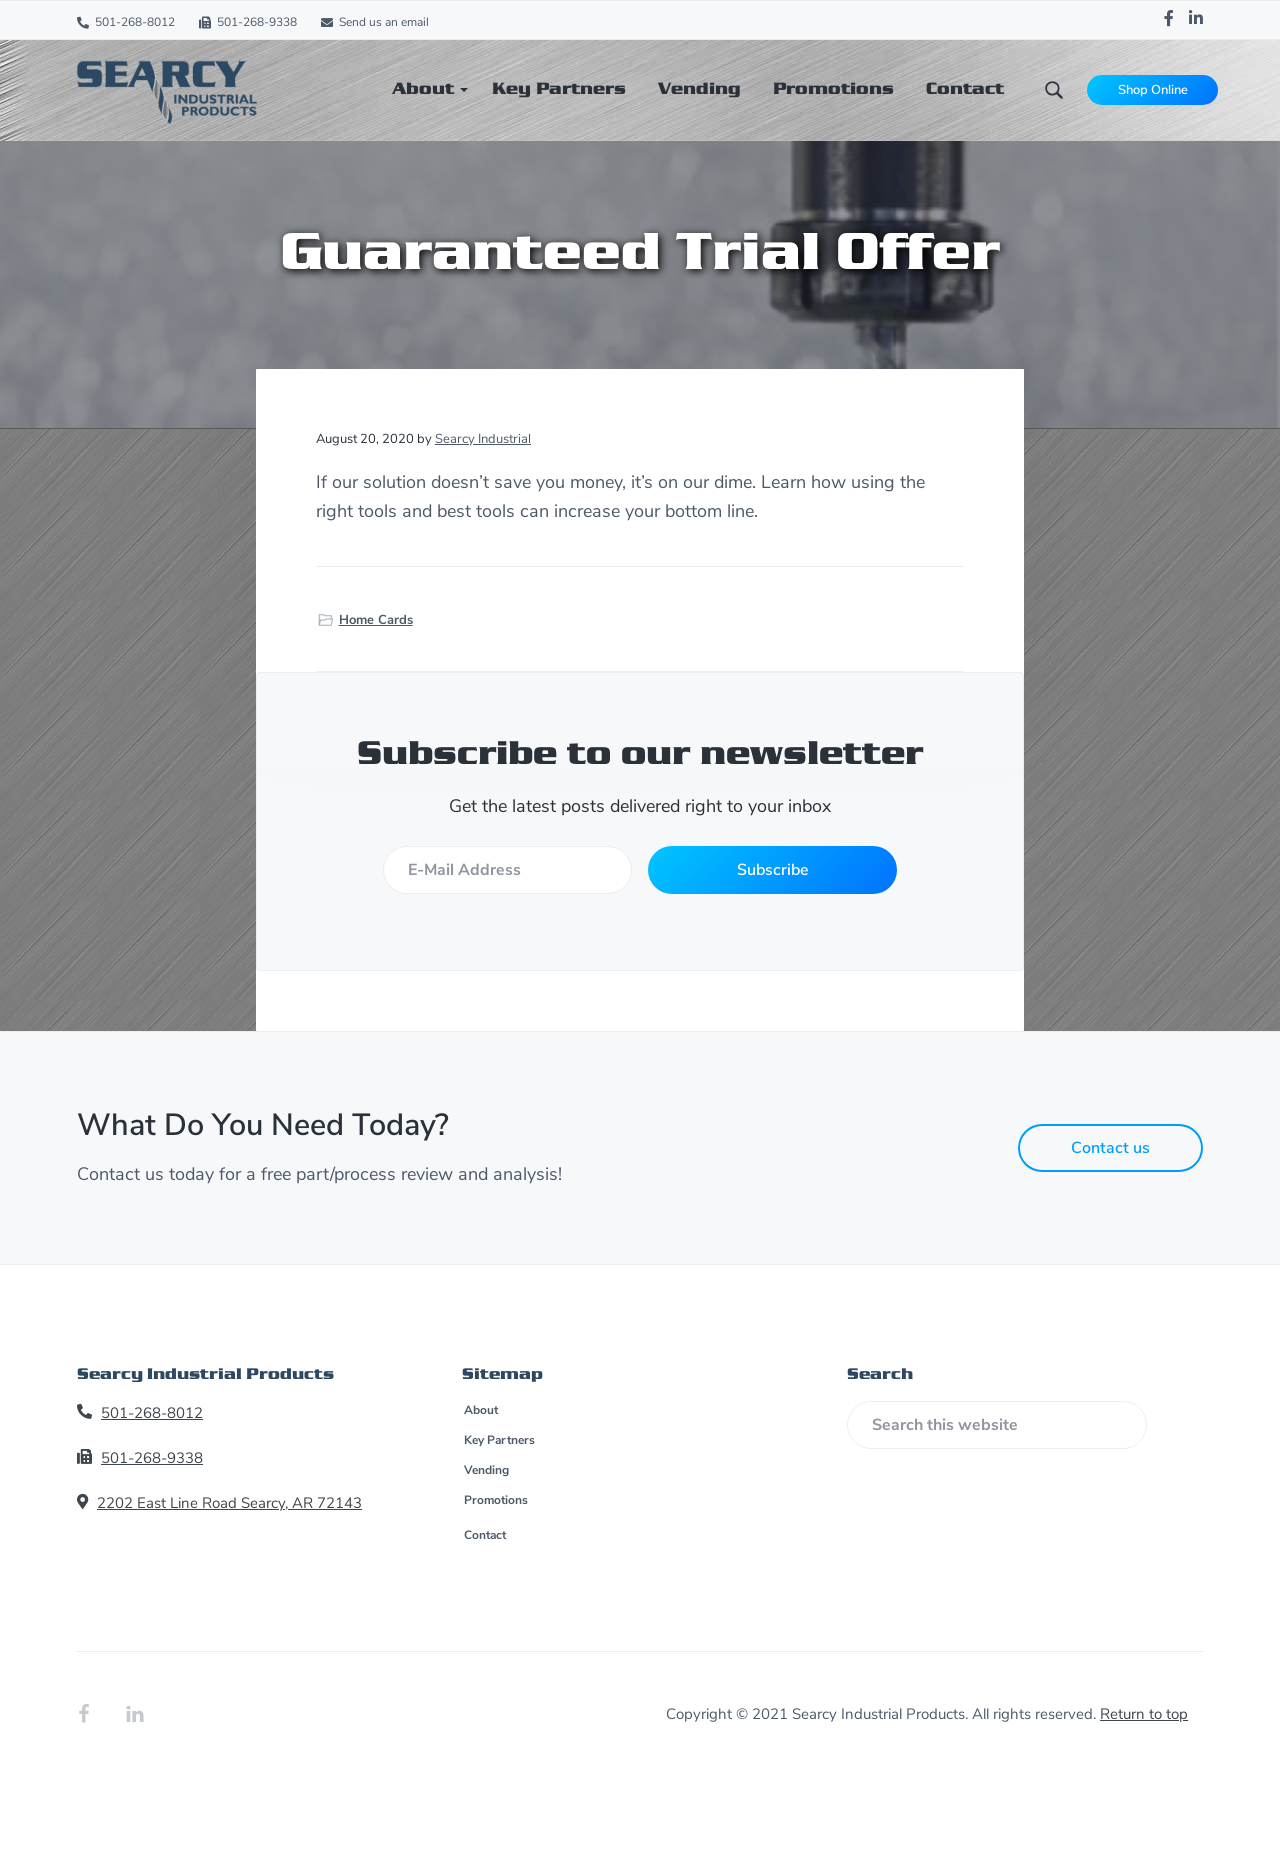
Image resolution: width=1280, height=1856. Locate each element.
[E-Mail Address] (507, 870)
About (481, 1410)
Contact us (1110, 1148)
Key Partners (499, 1440)
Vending (486, 1470)
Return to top (1144, 1714)
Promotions (496, 1500)
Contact (485, 1535)
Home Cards (376, 620)
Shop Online (1153, 90)
